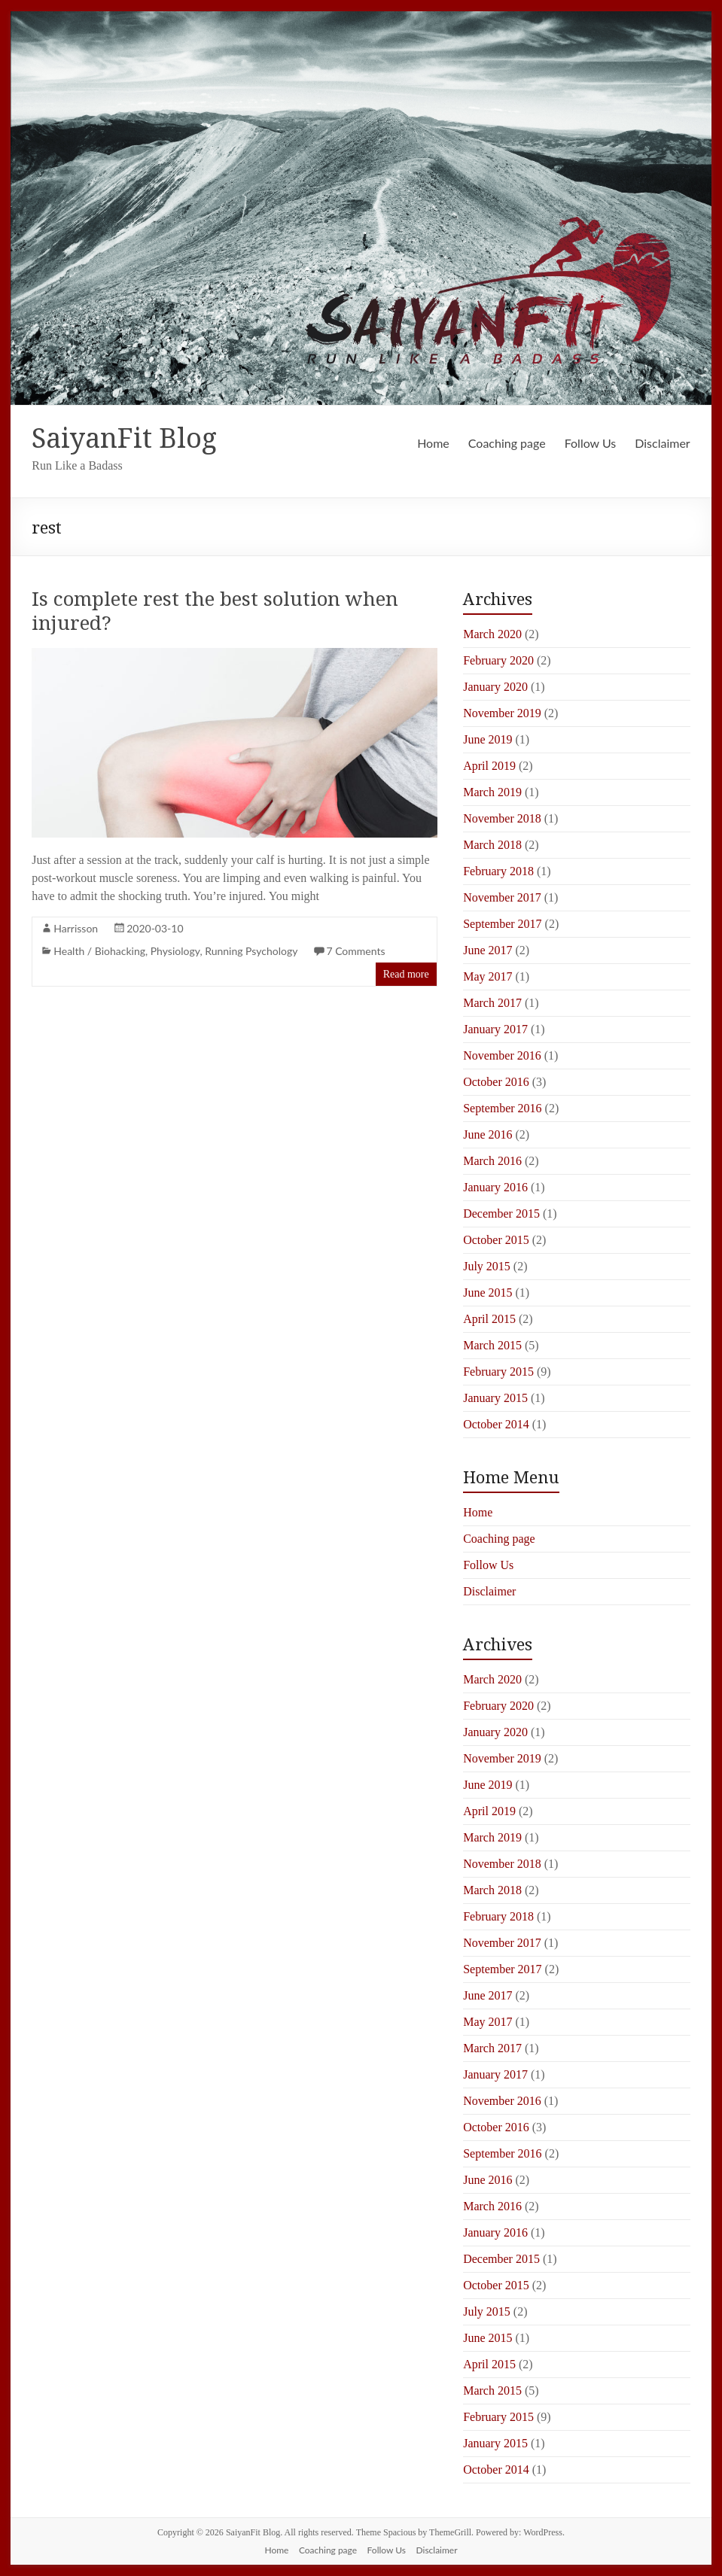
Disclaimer (662, 443)
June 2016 (487, 1134)
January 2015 (495, 1397)
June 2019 (487, 739)
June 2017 (487, 950)
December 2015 (501, 1213)
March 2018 (492, 844)
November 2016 (502, 1055)
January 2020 (495, 686)
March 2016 (492, 1160)
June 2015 (487, 1292)
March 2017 (492, 1002)
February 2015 (498, 1371)
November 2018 (502, 818)
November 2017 (502, 897)
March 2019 (492, 792)
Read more (406, 974)
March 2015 (492, 1345)
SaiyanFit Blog (124, 437)
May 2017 (487, 976)
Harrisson (75, 928)
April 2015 (489, 1318)
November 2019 (502, 713)
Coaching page (507, 443)
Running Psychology (251, 950)
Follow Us (591, 443)
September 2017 (502, 923)
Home (433, 443)
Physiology (175, 950)
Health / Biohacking (99, 950)
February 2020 (498, 660)
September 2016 (502, 1108)
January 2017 (495, 1029)
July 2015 (486, 1266)
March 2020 (492, 634)
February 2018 (498, 871)
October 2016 (496, 1081)
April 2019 (489, 765)
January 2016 (495, 1187)
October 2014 (496, 1424)
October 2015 (496, 1239)
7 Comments (355, 950)
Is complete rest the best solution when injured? (215, 610)
